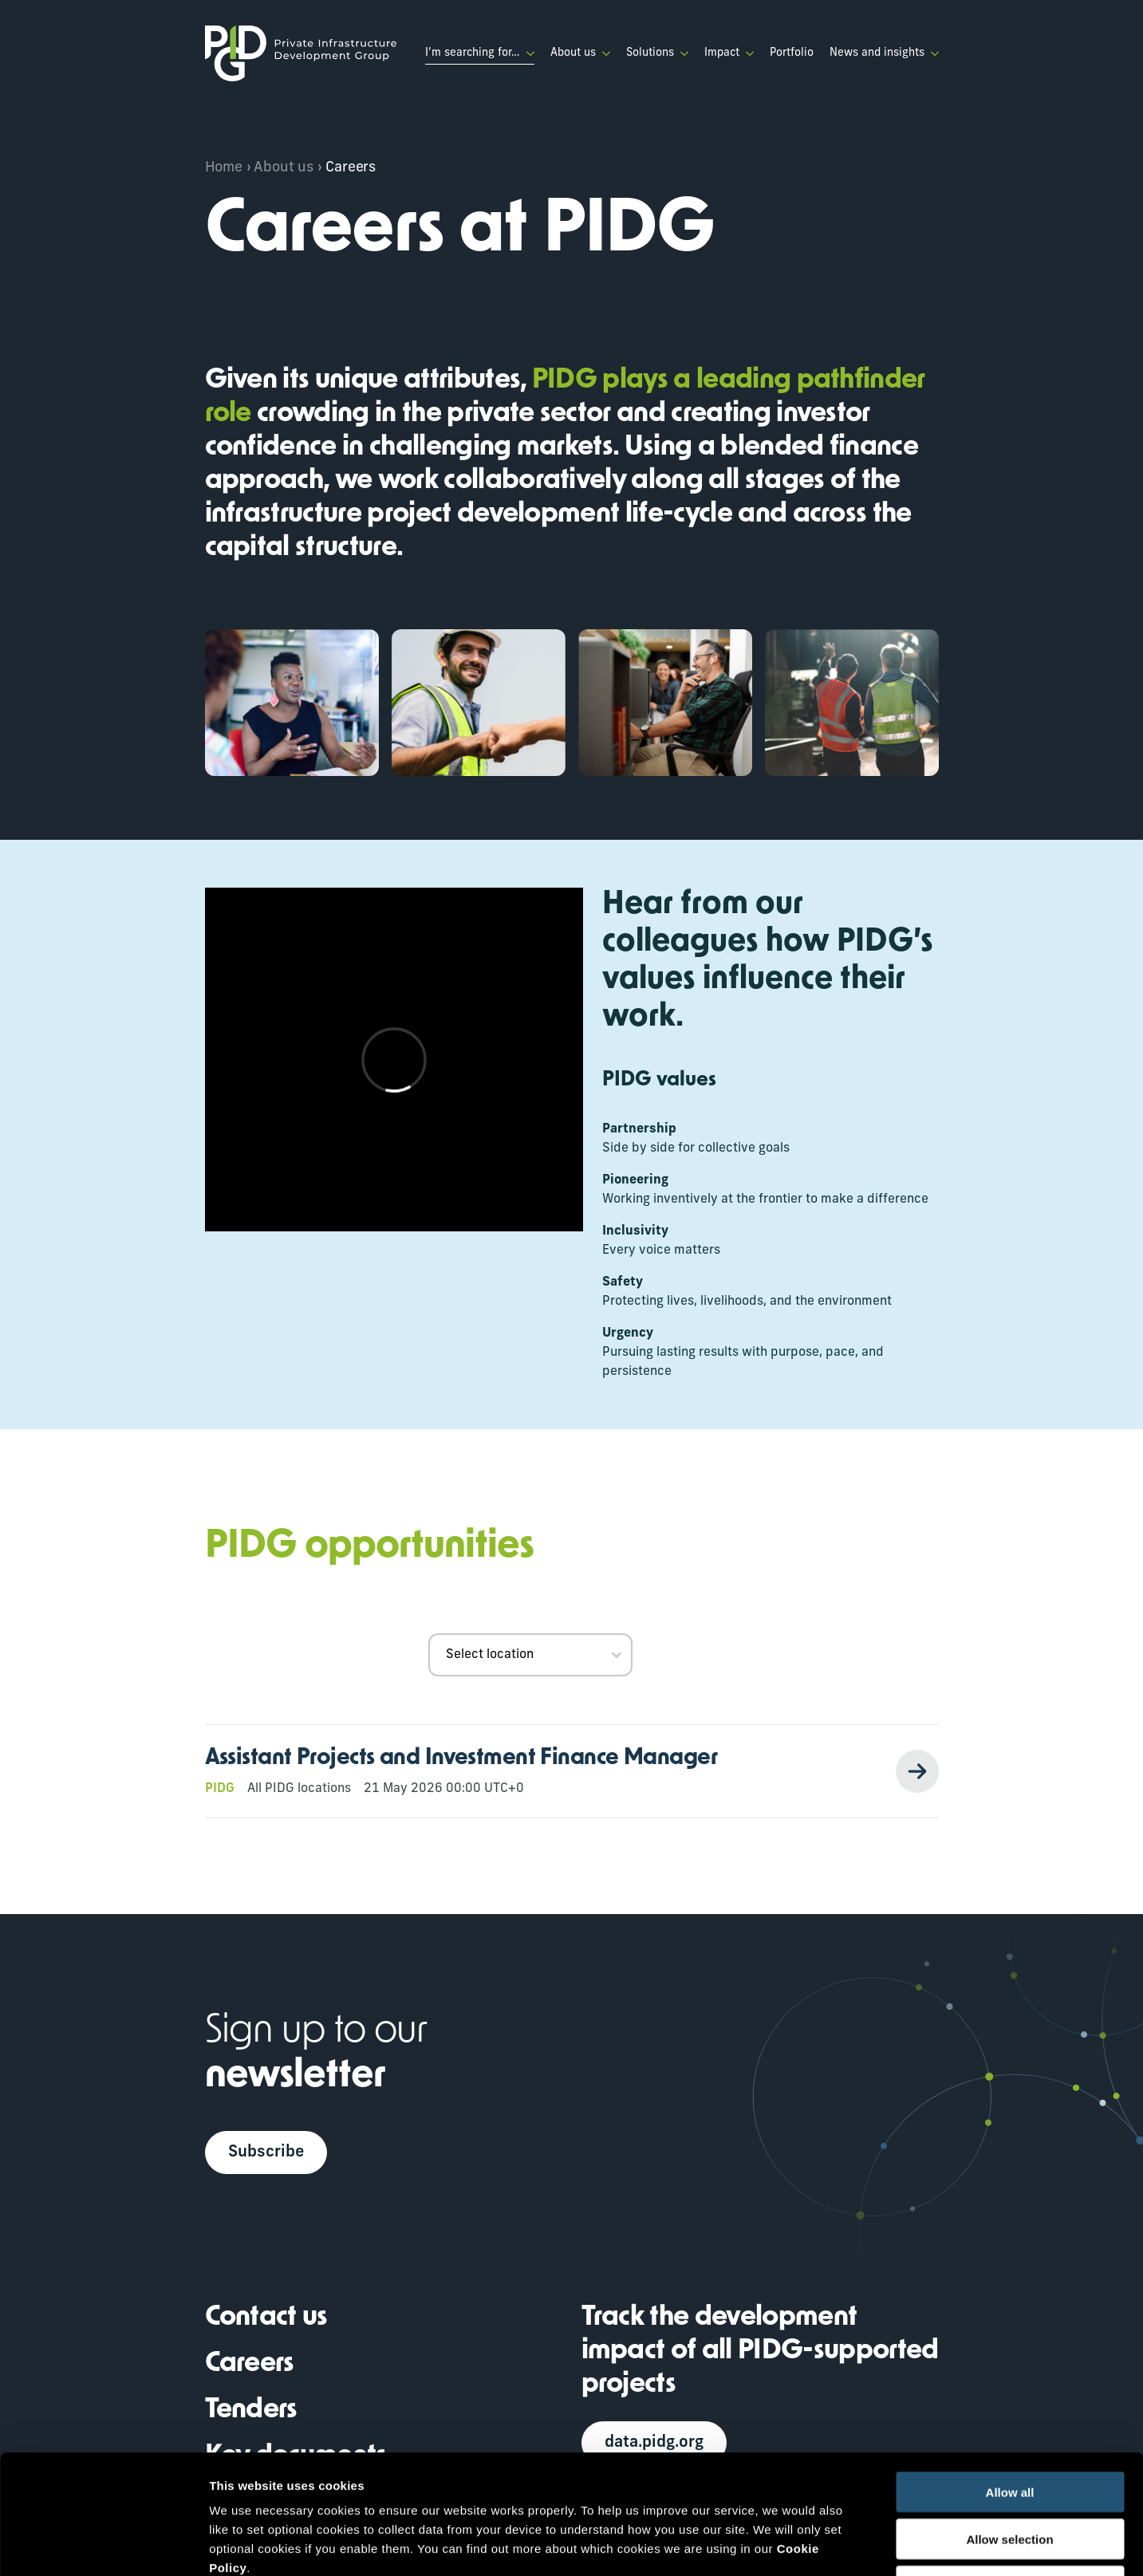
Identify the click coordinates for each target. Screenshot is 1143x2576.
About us (573, 53)
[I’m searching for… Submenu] (527, 53)
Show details (837, 2544)
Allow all (1010, 2380)
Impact (721, 53)
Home (223, 167)
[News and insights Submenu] (931, 53)
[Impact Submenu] (746, 53)
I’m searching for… (472, 53)
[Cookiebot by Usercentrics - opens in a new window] (103, 2545)
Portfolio (792, 53)
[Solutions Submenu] (681, 53)
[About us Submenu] (603, 53)
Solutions (650, 53)
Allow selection (1009, 2427)
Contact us (266, 2318)
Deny (1010, 2474)
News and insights (877, 53)
